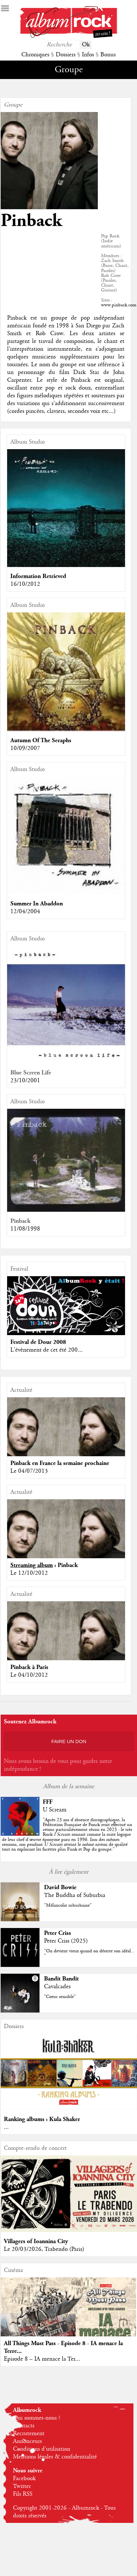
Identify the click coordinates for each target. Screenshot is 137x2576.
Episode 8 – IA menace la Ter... (42, 2359)
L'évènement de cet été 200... (46, 1350)
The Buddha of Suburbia (74, 1895)
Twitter (22, 2486)
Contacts (23, 2426)
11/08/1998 (25, 1229)
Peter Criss (57, 1933)
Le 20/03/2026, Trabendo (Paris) (44, 2249)
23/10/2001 (25, 1080)
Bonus (108, 55)
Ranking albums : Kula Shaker (42, 2119)
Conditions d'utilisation (41, 2449)
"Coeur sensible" (60, 1996)
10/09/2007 (25, 748)
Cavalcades (57, 1987)
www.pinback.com (118, 305)
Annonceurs (27, 2441)
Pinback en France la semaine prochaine (59, 1463)
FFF (47, 1802)
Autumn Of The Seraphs (40, 740)
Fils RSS (22, 2494)
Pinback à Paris (29, 1667)
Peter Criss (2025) (66, 1941)
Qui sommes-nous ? (36, 2418)
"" (67, 1835)
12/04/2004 (25, 911)
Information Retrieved (38, 576)
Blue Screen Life (30, 1072)
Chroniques (35, 55)
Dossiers (65, 55)
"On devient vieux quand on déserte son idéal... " (89, 1953)
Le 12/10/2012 (29, 1573)
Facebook (24, 2478)
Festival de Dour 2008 (38, 1342)
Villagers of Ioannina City (36, 2241)
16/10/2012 (25, 584)
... (6, 2127)
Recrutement (28, 2433)
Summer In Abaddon (36, 903)
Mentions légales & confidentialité (55, 2457)
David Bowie (60, 1887)
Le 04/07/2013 (29, 1471)
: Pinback (44, 1565)
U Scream (54, 1810)
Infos (88, 55)
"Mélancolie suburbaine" (68, 1905)
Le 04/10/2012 (29, 1675)
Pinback (20, 1221)
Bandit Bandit (61, 1978)
